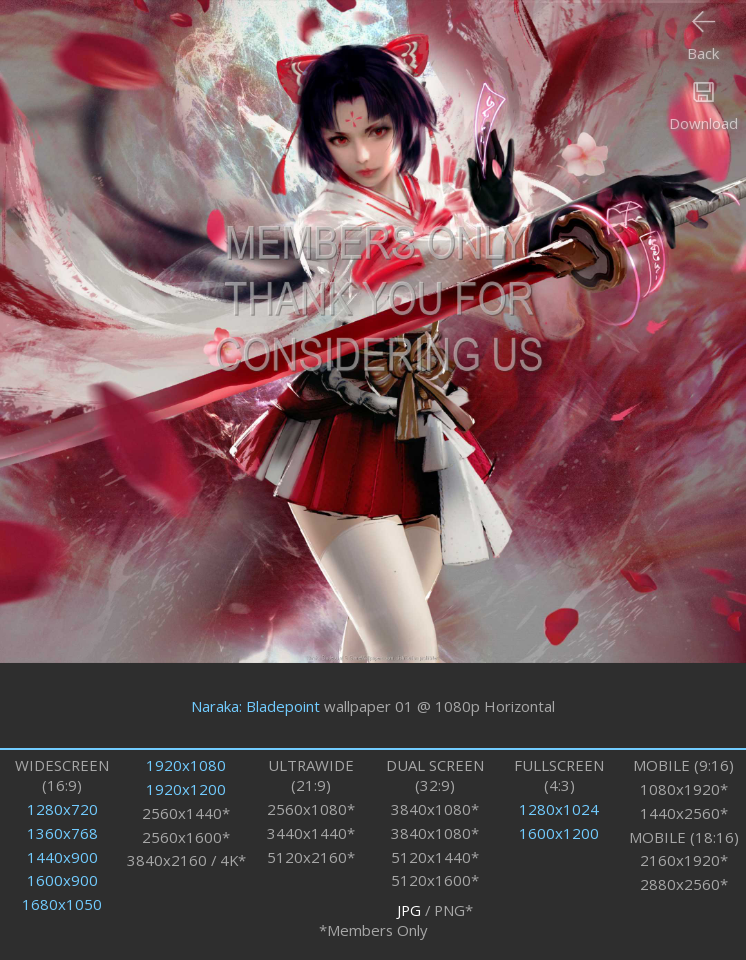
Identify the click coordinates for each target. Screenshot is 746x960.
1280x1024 (559, 809)
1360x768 (62, 833)
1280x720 (62, 809)
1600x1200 (559, 833)
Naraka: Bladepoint (255, 706)
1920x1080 (186, 765)
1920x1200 (186, 789)
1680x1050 (62, 904)
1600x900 (62, 880)
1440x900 (62, 857)
